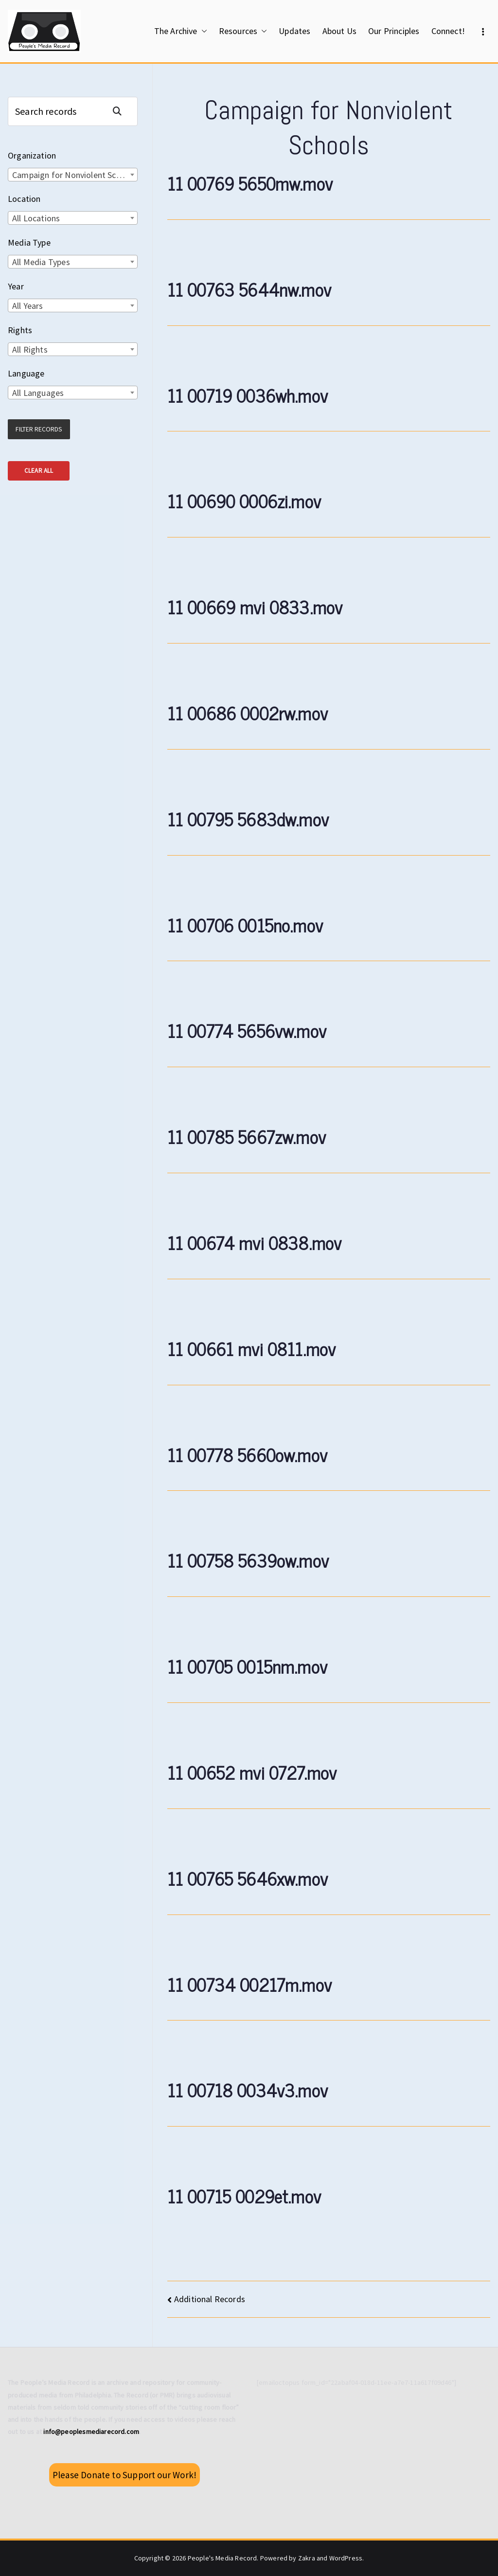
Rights (20, 330)
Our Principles (394, 30)
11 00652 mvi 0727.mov (252, 1772)
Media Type (29, 242)
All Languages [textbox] (38, 392)
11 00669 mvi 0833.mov (255, 606)
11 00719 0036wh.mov (247, 395)
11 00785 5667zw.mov (246, 1136)
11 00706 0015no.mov (245, 925)
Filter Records (39, 429)
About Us (339, 30)
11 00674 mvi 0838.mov (254, 1242)
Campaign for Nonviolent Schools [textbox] (74, 174)
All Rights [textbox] (30, 349)
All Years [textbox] (27, 305)
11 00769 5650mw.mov (250, 183)
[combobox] (73, 174)
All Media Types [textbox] (41, 262)
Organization (32, 155)
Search (121, 111)
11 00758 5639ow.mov (248, 1560)
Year (16, 286)
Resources (243, 31)
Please (124, 2475)
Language (26, 373)
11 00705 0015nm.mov (247, 1666)
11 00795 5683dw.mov (248, 819)
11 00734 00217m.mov (249, 1984)
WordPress (346, 2558)
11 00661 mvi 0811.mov (251, 1348)
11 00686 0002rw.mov (247, 712)
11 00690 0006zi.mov (244, 500)
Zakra (306, 2558)
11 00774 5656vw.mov (246, 1030)
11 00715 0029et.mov (244, 2196)
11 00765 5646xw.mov (247, 1878)
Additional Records (209, 2299)
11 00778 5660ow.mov (247, 1454)
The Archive (180, 31)
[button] (202, 31)
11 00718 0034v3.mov (247, 2089)
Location (24, 198)
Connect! (448, 30)
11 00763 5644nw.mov (249, 289)
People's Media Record (222, 2558)
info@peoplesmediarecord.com (91, 2431)
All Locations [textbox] (36, 218)
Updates (294, 30)
